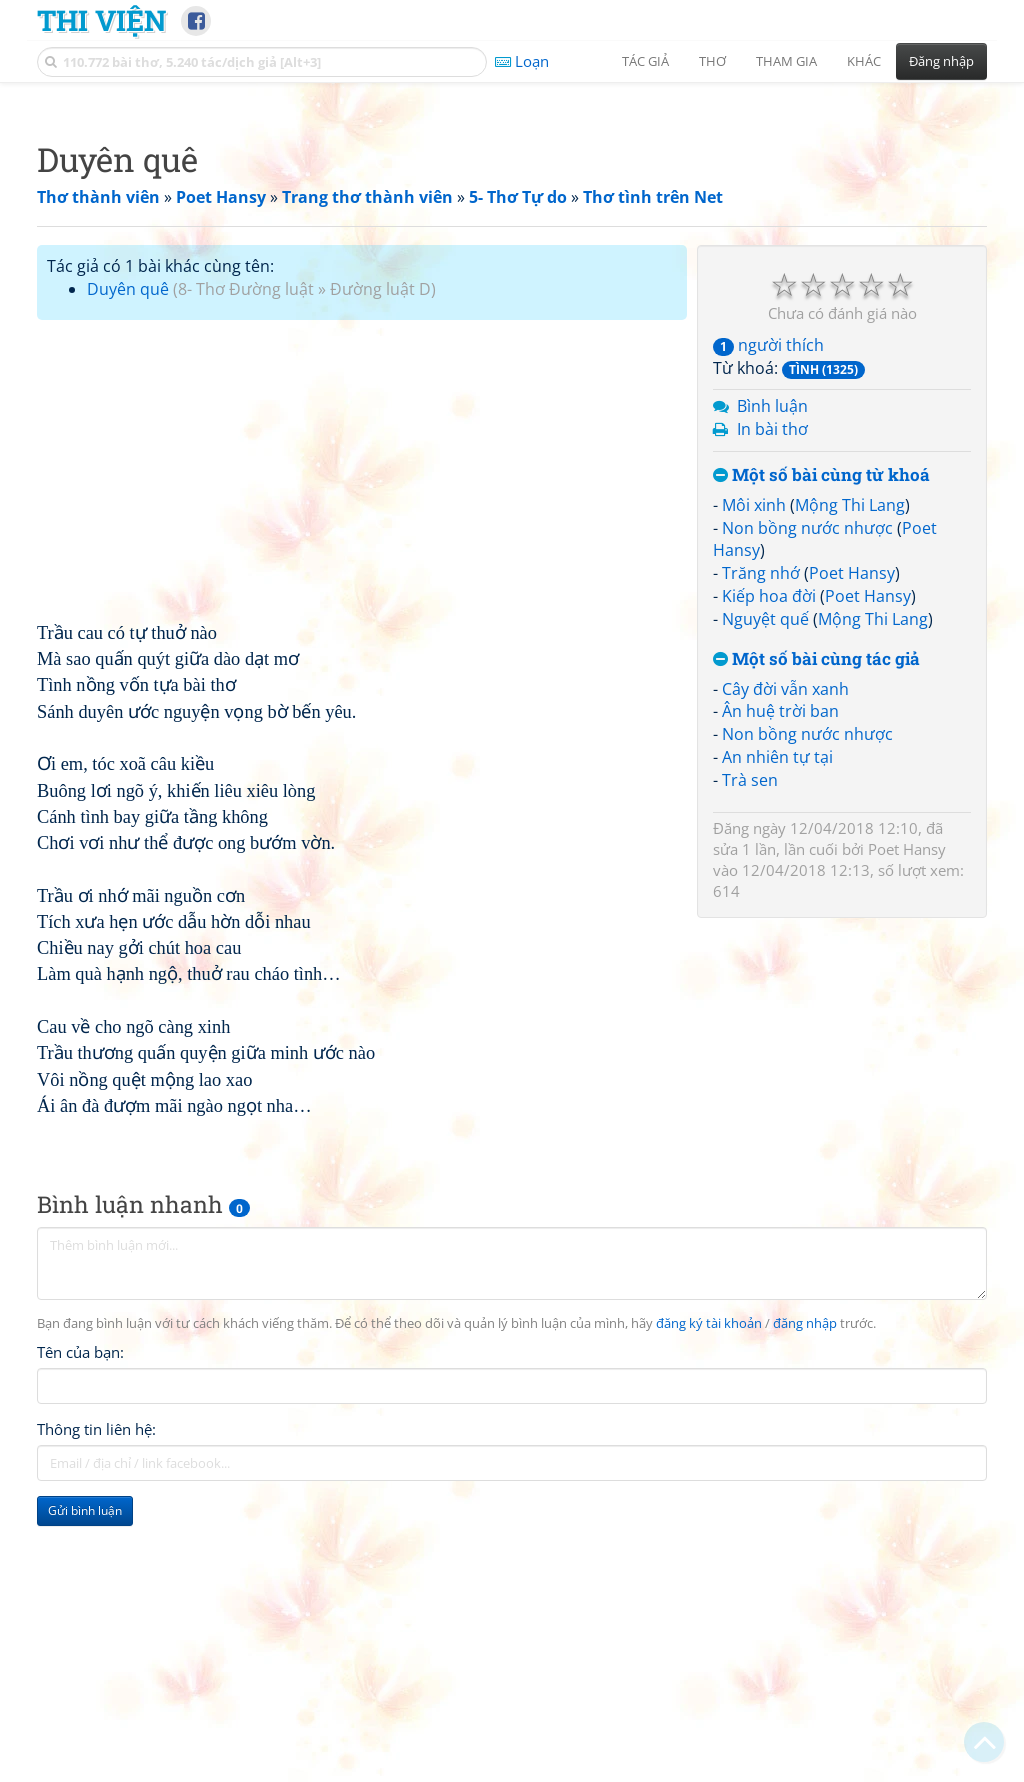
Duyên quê (128, 569)
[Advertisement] (512, 235)
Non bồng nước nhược (807, 808)
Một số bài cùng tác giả (816, 939)
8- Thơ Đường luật (246, 569)
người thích (768, 625)
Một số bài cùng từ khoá (821, 755)
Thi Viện (101, 20)
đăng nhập (805, 1603)
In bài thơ (772, 709)
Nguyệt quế (765, 899)
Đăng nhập (941, 61)
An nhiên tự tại (777, 1037)
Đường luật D (380, 569)
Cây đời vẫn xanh (785, 969)
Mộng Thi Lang (850, 785)
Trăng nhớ (761, 853)
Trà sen (750, 1060)
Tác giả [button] (645, 61)
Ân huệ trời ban (780, 991)
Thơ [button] (712, 61)
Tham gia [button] (786, 61)
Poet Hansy (852, 853)
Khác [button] (864, 61)
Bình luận (772, 686)
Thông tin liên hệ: (96, 1709)
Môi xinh (754, 785)
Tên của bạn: (80, 1632)
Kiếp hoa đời (769, 876)
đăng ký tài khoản (709, 1603)
